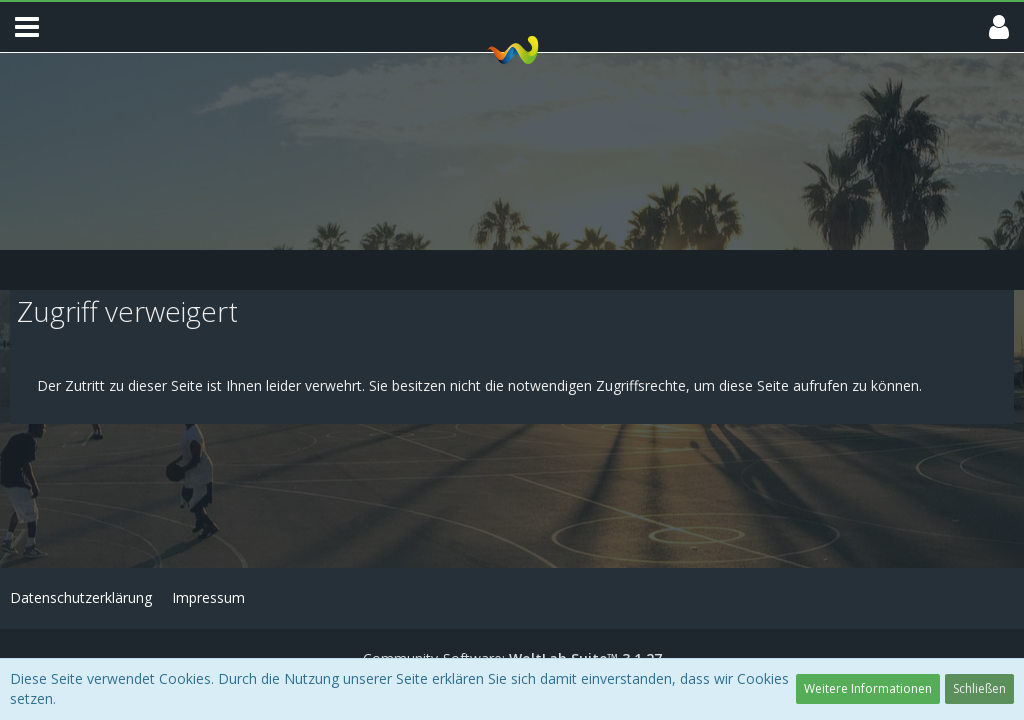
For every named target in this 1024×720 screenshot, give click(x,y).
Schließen (979, 688)
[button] (27, 27)
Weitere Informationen (868, 688)
